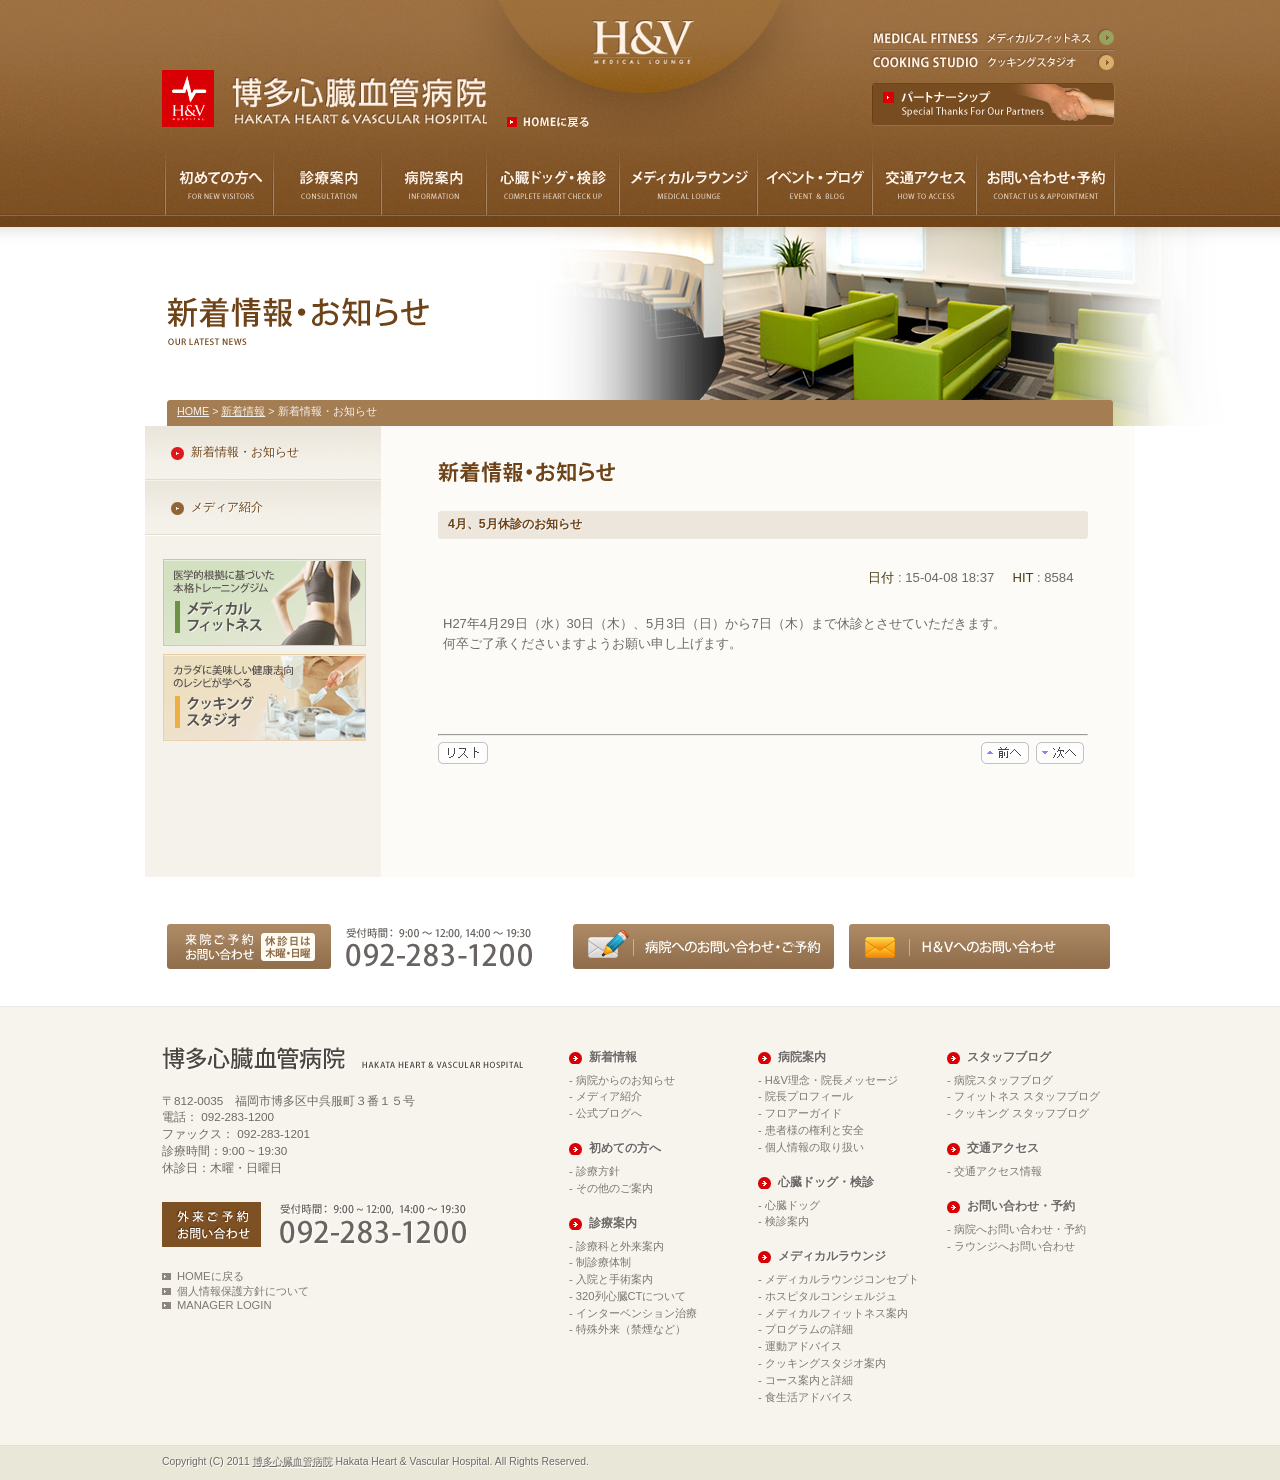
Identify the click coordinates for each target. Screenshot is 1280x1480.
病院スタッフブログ (1003, 1080)
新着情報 (243, 411)
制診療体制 (603, 1262)
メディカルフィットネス (993, 39)
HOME (193, 411)
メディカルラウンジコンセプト (842, 1279)
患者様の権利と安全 (814, 1130)
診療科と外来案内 (620, 1246)
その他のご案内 (614, 1188)
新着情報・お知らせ (245, 452)
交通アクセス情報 (998, 1171)
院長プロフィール (809, 1096)
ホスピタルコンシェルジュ (831, 1296)
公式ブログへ (609, 1113)
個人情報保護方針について (243, 1291)
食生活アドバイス (809, 1397)
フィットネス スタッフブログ (1027, 1096)
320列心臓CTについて (631, 1296)
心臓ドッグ (792, 1205)
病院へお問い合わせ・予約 (1020, 1229)
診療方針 (598, 1171)
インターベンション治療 (636, 1313)
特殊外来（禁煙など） (631, 1329)
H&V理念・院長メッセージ (831, 1080)
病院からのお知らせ (625, 1080)
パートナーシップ (993, 104)
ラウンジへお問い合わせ (1014, 1246)
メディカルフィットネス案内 (836, 1313)
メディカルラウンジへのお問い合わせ (979, 946)
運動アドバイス (803, 1346)
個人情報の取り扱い (814, 1147)
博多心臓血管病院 (293, 1461)
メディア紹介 (227, 507)
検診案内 (787, 1221)
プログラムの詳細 (809, 1329)
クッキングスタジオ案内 (825, 1363)
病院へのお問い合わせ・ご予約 (703, 946)
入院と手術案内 (614, 1279)
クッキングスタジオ (993, 60)
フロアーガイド (803, 1113)
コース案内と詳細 (809, 1380)
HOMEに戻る (210, 1276)
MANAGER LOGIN (224, 1305)
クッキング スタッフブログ (1021, 1113)
